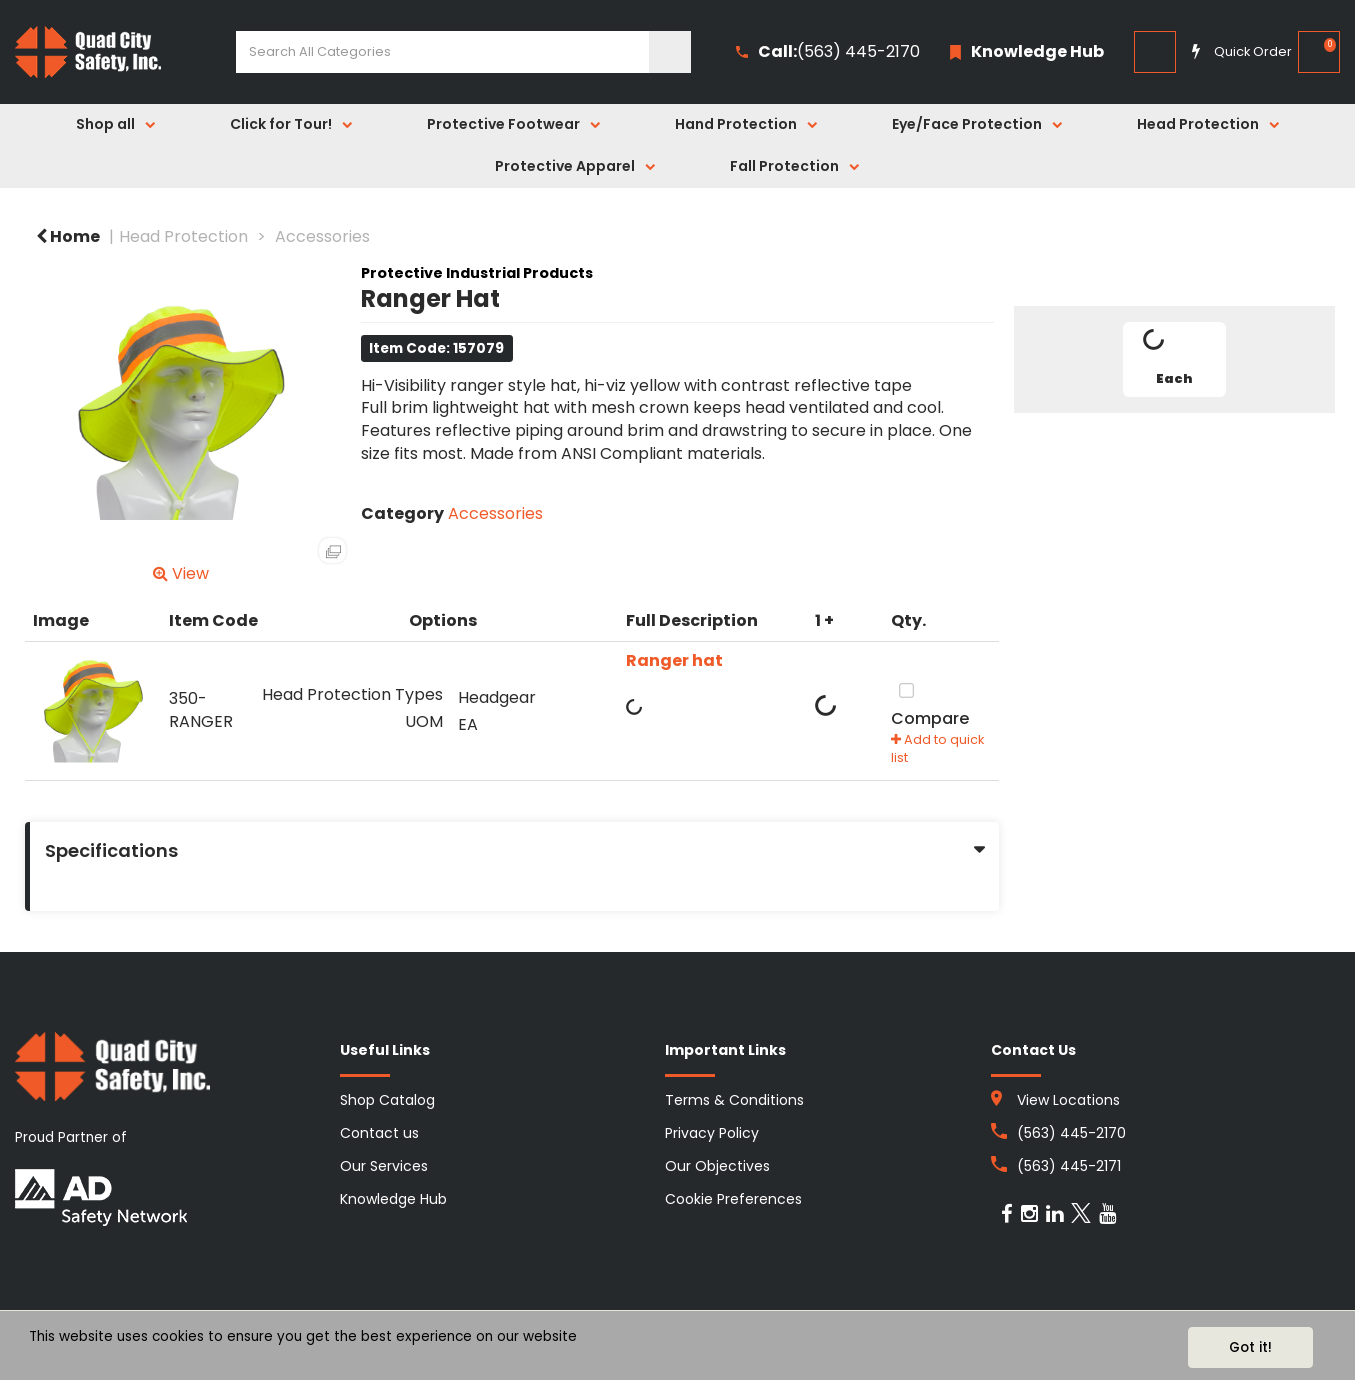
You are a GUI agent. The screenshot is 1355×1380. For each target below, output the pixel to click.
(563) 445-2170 (828, 52)
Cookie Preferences (733, 1199)
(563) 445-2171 (1069, 1166)
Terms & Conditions (734, 1100)
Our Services (384, 1166)
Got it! (1250, 1347)
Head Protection (1198, 124)
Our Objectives (717, 1166)
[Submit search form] (670, 52)
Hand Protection (736, 124)
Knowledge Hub (393, 1199)
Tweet (1174, 436)
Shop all (105, 124)
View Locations (1068, 1100)
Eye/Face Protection (967, 124)
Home (68, 236)
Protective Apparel (565, 166)
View (181, 573)
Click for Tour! (281, 124)
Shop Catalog (387, 1100)
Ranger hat (674, 661)
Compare (930, 703)
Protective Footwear (503, 124)
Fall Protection (784, 166)
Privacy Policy (712, 1133)
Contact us (379, 1133)
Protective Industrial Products (477, 273)
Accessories (322, 236)
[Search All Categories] (463, 52)
